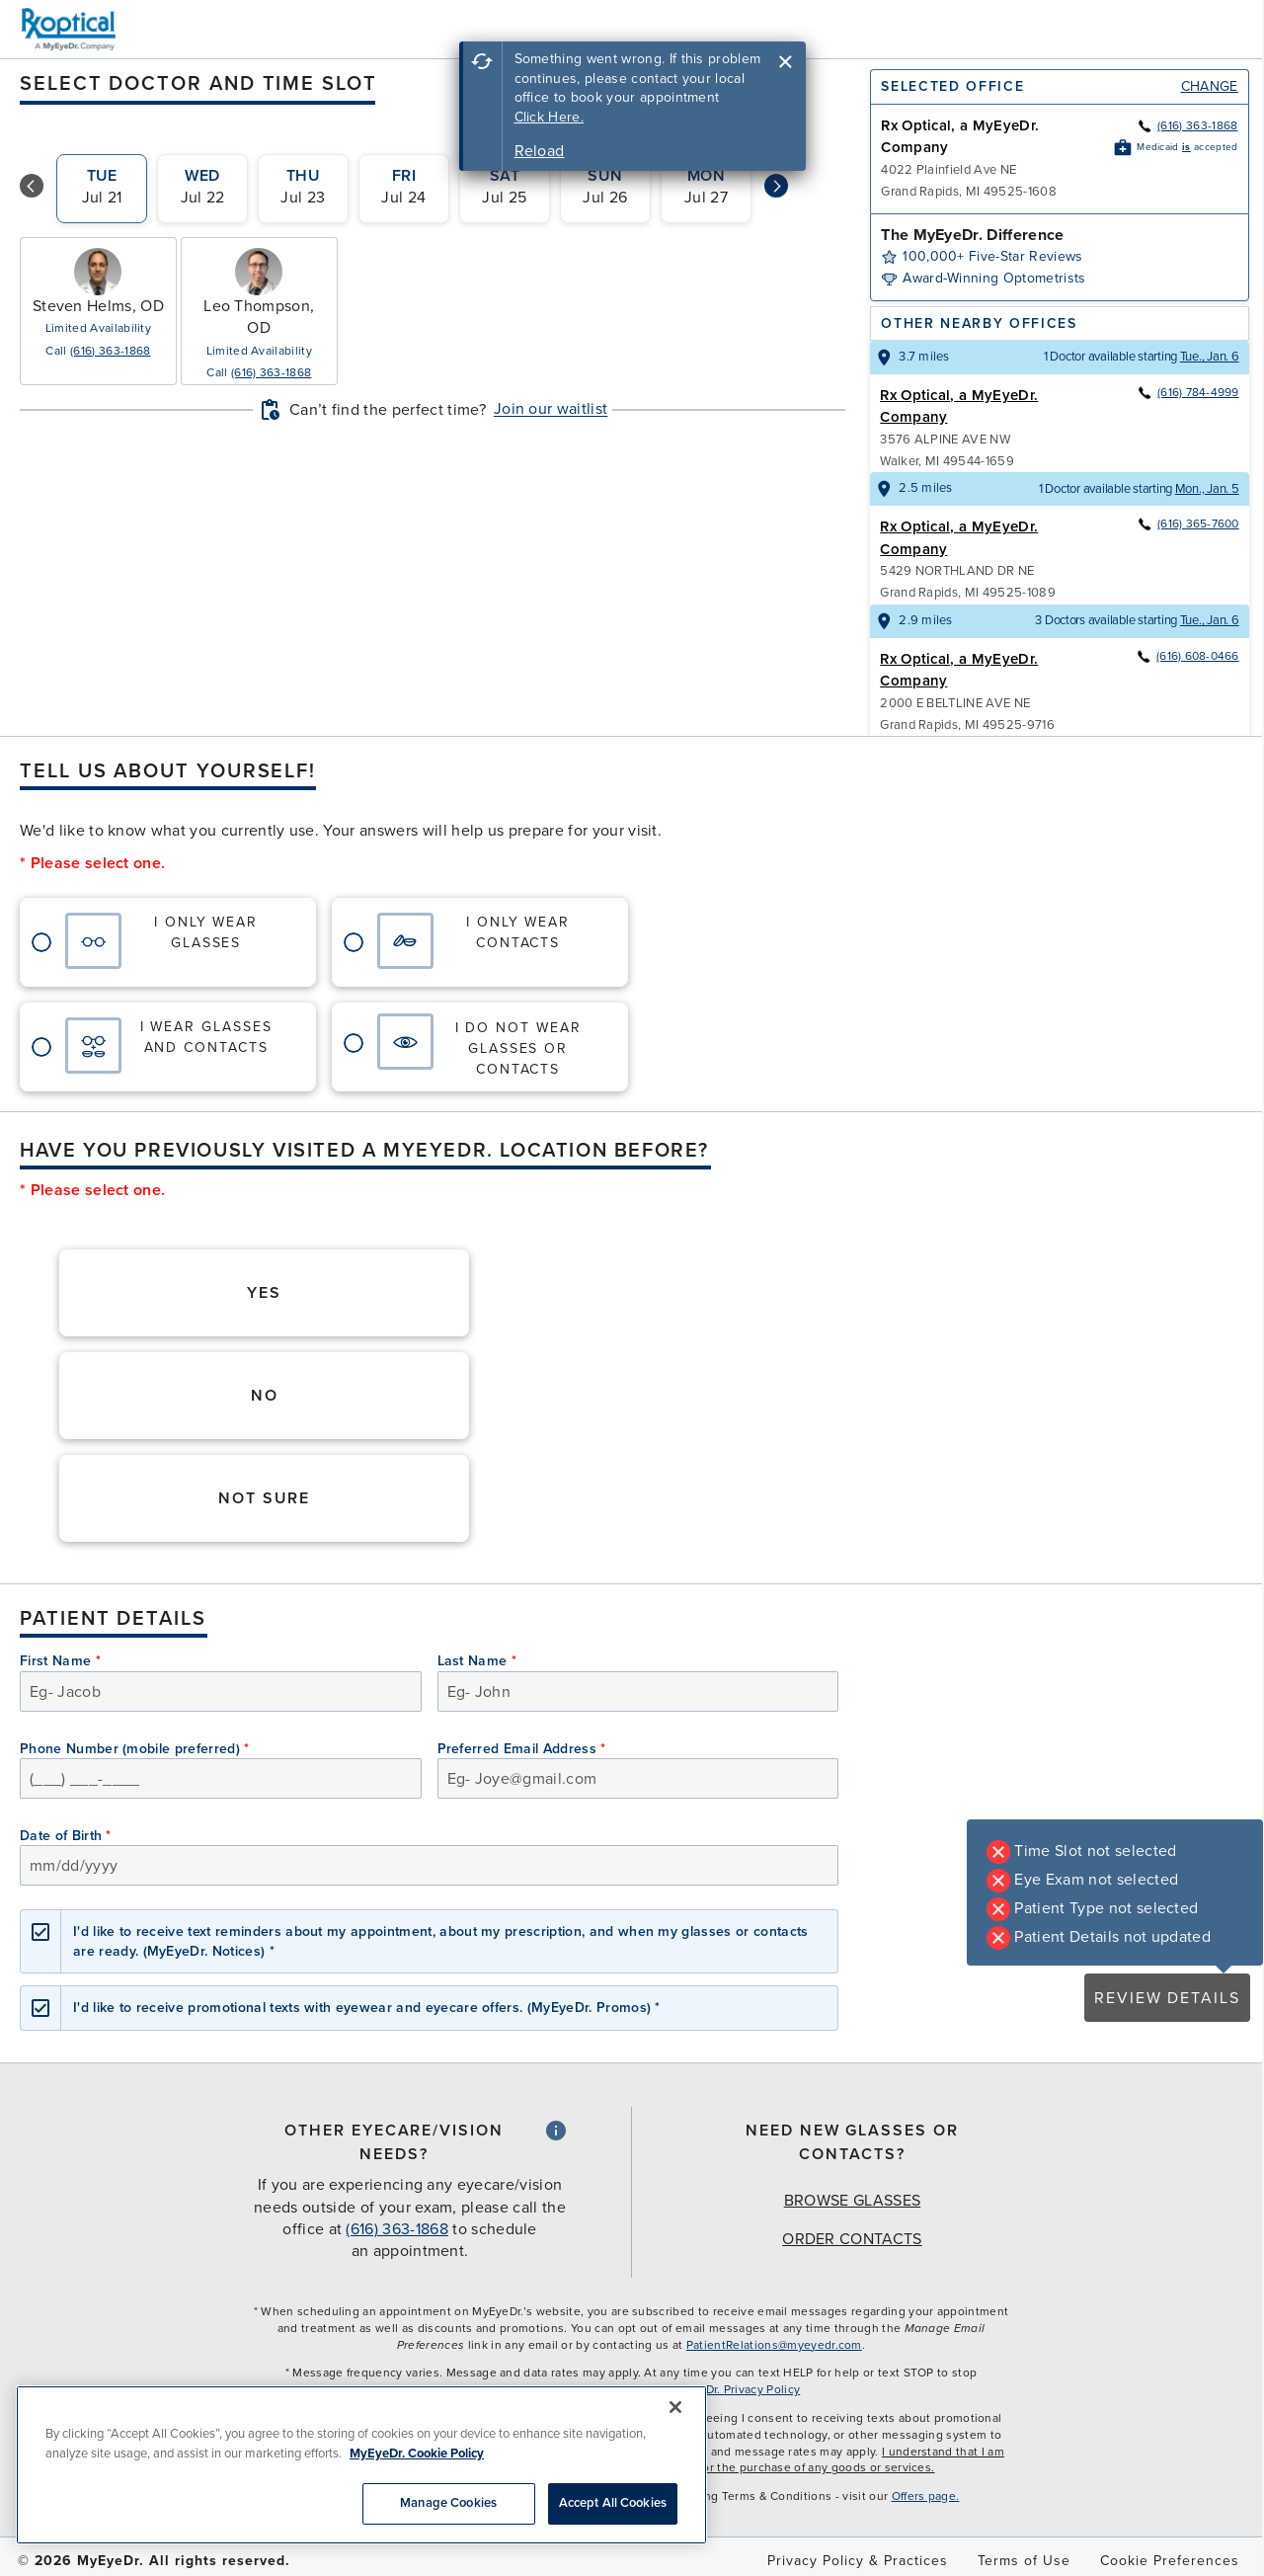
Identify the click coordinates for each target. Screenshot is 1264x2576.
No (264, 1396)
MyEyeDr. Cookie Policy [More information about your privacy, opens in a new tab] (417, 2453)
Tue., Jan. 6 (1209, 356)
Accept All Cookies (613, 2503)
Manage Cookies (448, 2503)
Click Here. (549, 117)
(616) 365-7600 (1187, 523)
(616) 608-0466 (1187, 656)
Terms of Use (1024, 2560)
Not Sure (264, 1498)
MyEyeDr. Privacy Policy (734, 2389)
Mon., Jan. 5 (1207, 489)
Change (1209, 86)
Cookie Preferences (1169, 2560)
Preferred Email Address (521, 1748)
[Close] (675, 2407)
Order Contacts (851, 2239)
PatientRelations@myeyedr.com (774, 2345)
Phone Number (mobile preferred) (135, 1748)
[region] (361, 2464)
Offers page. (926, 2496)
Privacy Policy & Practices (857, 2560)
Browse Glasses (852, 2201)
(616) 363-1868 (110, 351)
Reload (539, 151)
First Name (60, 1660)
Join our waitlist (550, 409)
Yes (264, 1293)
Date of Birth (66, 1835)
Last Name (477, 1660)
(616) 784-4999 (1187, 392)
